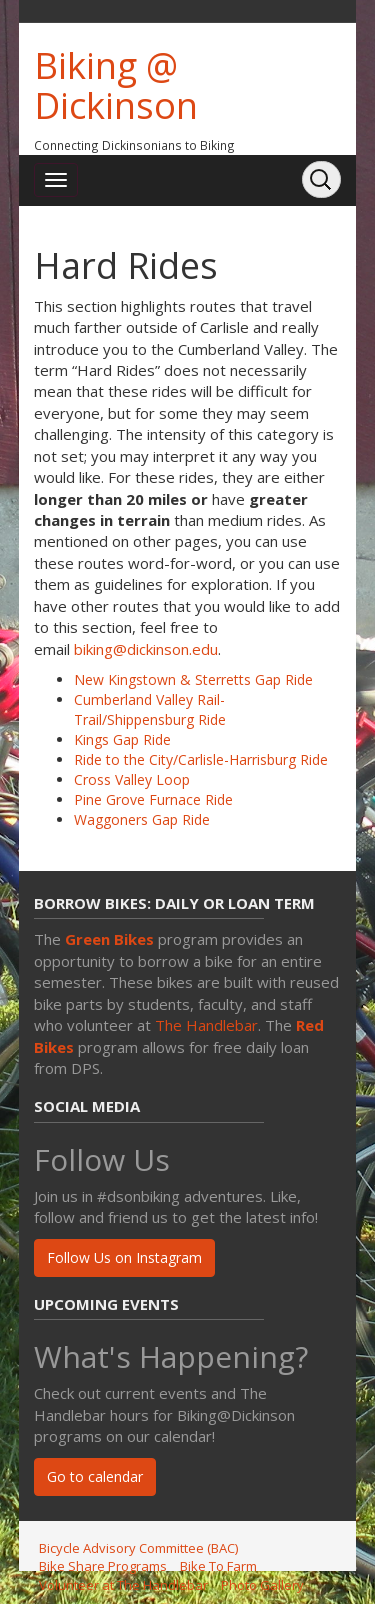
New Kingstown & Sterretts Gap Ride (193, 679)
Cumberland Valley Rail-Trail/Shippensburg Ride (150, 709)
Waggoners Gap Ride (142, 819)
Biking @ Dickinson (116, 85)
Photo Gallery (262, 1585)
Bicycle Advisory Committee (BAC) (138, 1548)
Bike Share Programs (103, 1566)
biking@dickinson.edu (146, 649)
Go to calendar (95, 1476)
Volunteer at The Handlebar (123, 1585)
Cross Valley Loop (132, 779)
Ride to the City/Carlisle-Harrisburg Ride (201, 759)
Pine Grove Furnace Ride (153, 799)
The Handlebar (206, 1025)
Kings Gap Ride (122, 739)
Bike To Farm (218, 1566)
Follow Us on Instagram (124, 1257)
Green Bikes (109, 939)
